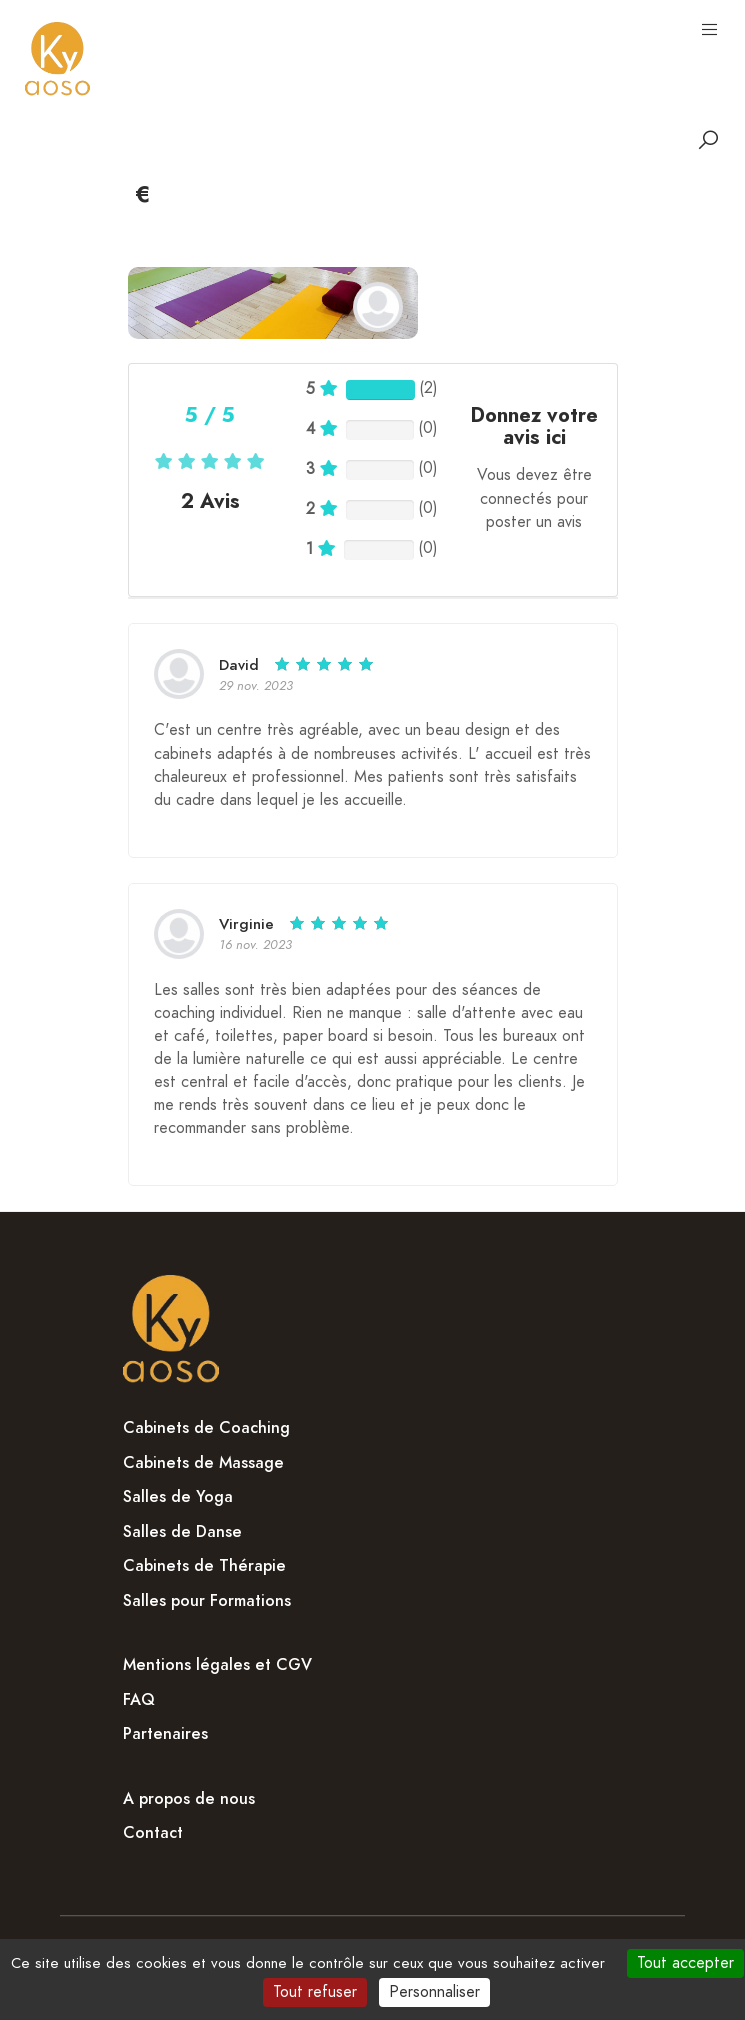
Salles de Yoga (178, 1497)
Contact (153, 1833)
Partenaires (165, 1734)
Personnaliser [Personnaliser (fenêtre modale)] (434, 1992)
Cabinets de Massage (203, 1463)
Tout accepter (685, 1963)
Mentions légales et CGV (217, 1665)
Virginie (246, 924)
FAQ (139, 1700)
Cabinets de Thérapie (204, 1566)
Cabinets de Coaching (206, 1428)
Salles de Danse (182, 1532)
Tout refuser (315, 1992)
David (239, 665)
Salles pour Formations (207, 1601)
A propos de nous (189, 1799)
